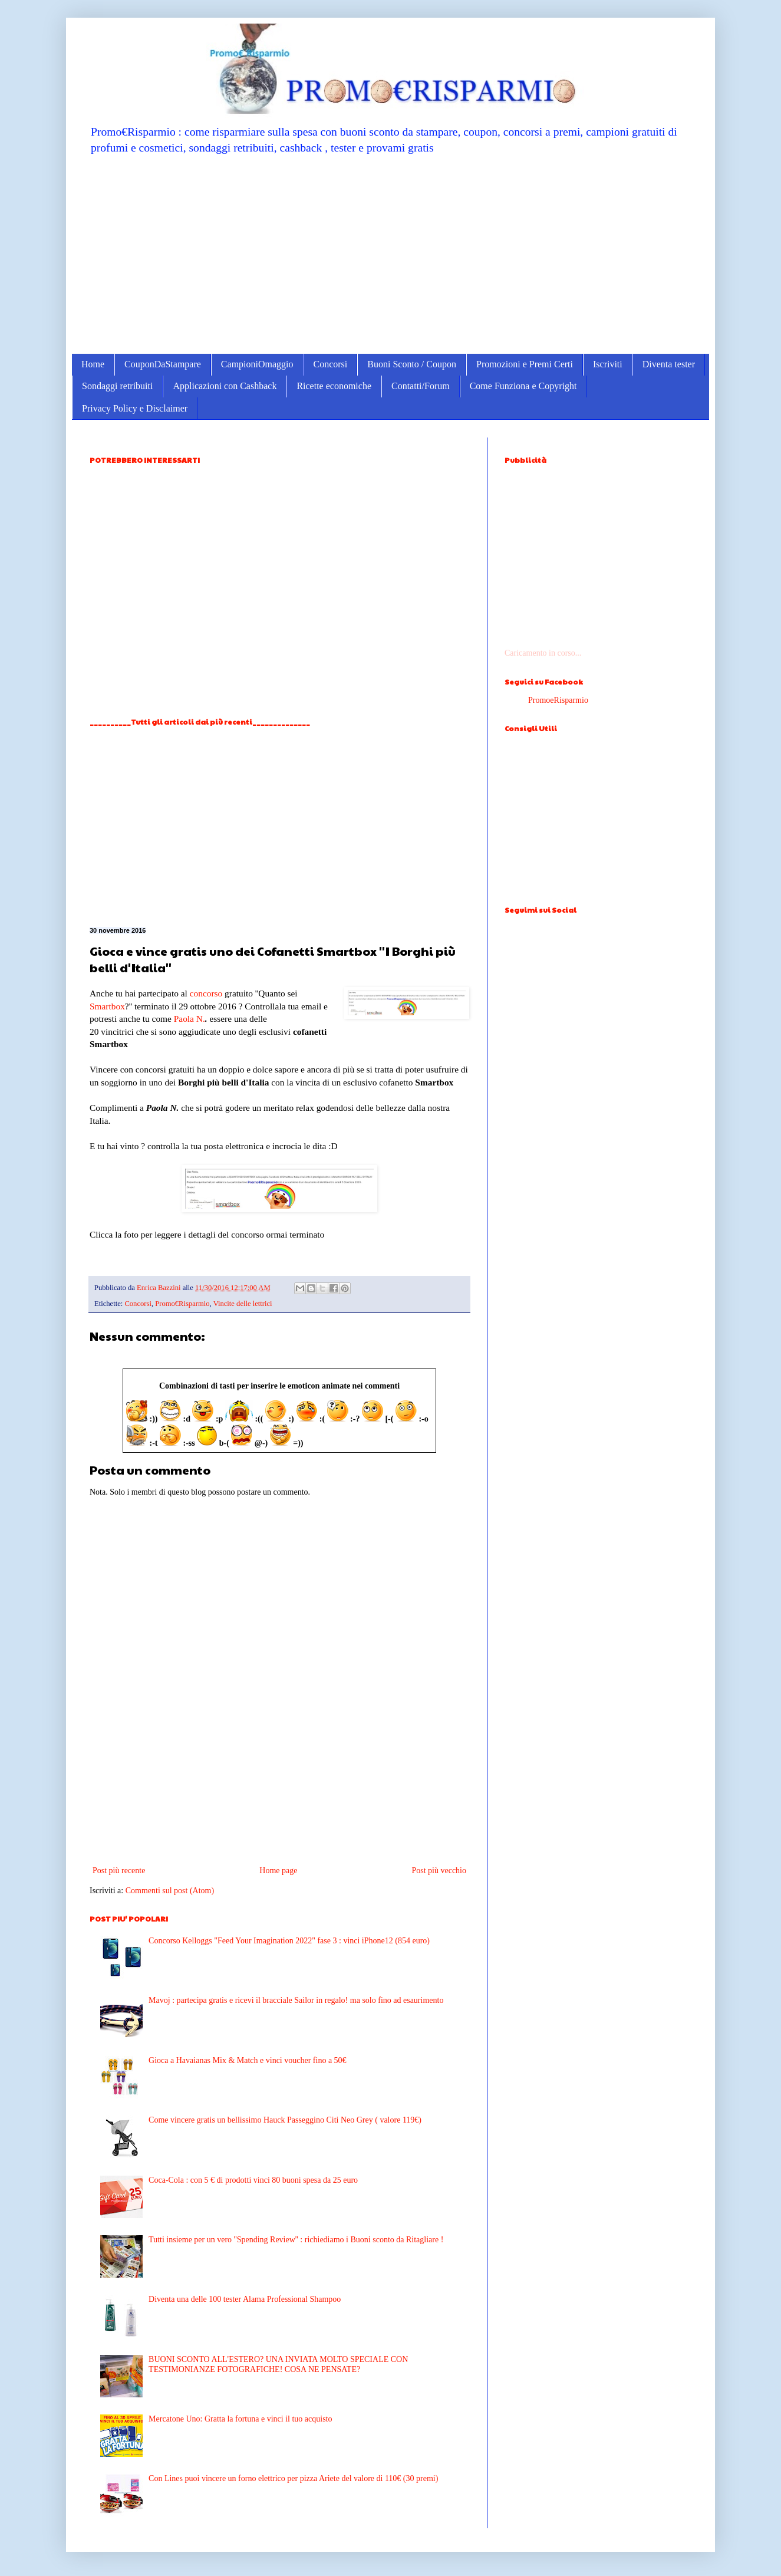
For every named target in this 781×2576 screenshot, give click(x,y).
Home (92, 364)
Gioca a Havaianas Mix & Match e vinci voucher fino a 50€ (248, 2060)
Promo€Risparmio (182, 1303)
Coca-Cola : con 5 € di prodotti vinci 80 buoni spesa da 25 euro (253, 2180)
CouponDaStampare (162, 364)
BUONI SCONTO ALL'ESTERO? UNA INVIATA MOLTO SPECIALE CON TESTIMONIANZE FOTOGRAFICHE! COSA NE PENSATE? (278, 2364)
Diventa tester (668, 364)
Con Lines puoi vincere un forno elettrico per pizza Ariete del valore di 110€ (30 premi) (293, 2478)
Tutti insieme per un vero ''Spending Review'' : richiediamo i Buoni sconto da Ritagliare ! (296, 2239)
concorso (206, 993)
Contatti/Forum (420, 386)
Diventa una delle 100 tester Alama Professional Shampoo (245, 2299)
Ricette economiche (333, 386)
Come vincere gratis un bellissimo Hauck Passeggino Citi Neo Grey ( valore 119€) (285, 2120)
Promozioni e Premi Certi (524, 364)
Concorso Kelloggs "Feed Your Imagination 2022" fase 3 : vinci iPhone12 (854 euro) (289, 1940)
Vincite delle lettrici (242, 1303)
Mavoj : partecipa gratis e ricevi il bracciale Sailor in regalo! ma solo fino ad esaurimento (296, 2000)
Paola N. (189, 1019)
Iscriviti (607, 364)
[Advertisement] (390, 253)
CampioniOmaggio (257, 364)
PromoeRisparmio (558, 700)
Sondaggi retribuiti (117, 386)
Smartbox (107, 1006)
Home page (278, 1870)
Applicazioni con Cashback (224, 386)
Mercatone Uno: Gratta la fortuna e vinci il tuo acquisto (240, 2418)
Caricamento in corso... (543, 653)
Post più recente (119, 1870)
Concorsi (331, 364)
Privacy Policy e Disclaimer (134, 408)
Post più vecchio (438, 1870)
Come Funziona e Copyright (523, 386)
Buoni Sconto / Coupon (411, 364)
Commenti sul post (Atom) (170, 1890)
